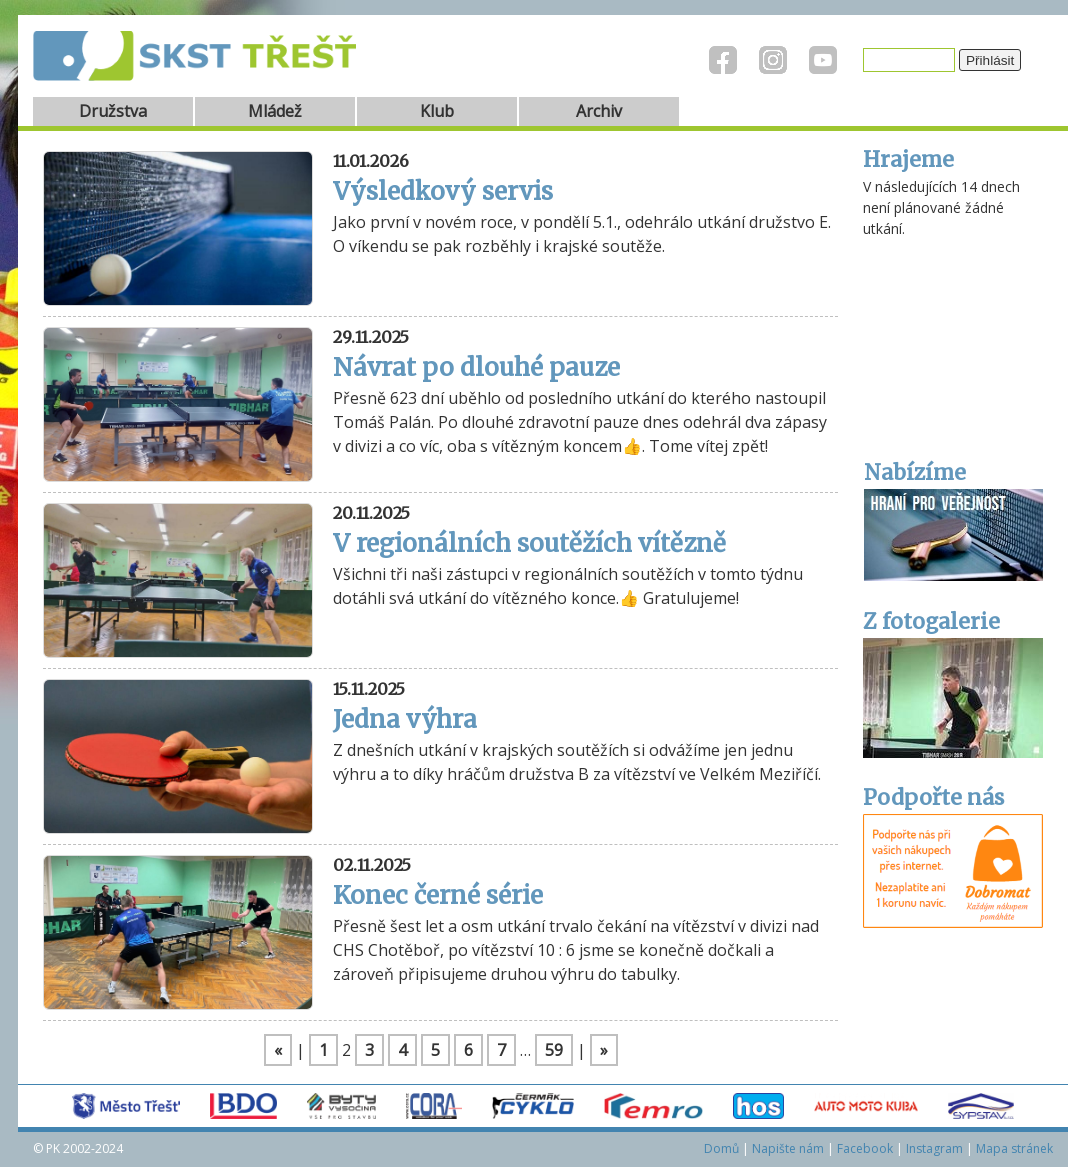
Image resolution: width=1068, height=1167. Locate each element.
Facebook (865, 1148)
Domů (721, 1148)
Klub (437, 111)
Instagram (934, 1148)
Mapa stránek (1014, 1148)
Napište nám (788, 1148)
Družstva (113, 111)
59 (554, 1050)
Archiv (599, 111)
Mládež (275, 111)
